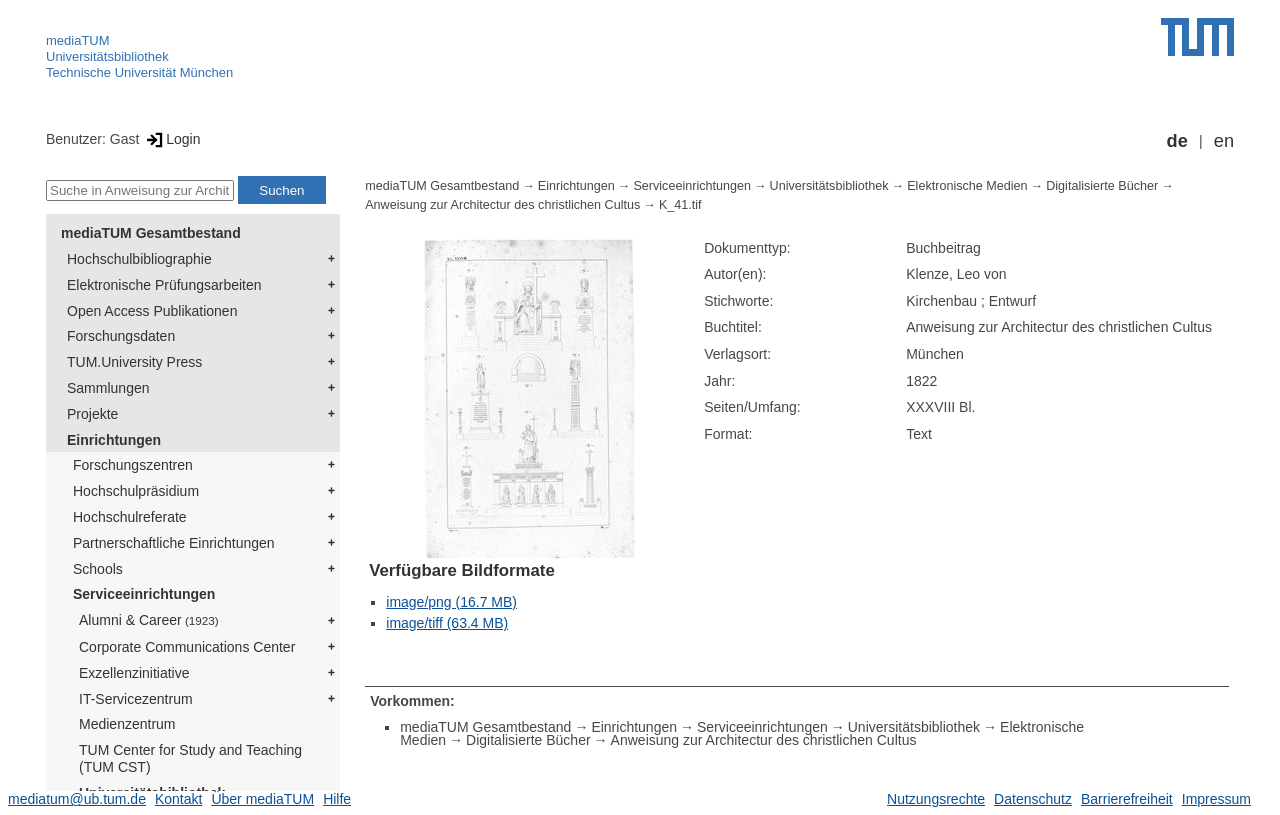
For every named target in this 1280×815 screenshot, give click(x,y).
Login (171, 139)
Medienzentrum (127, 724)
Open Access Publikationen (152, 311)
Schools (98, 569)
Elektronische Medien (967, 186)
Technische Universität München (139, 72)
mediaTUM (78, 40)
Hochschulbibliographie (139, 259)
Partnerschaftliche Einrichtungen (174, 543)
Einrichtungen (114, 440)
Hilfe (337, 799)
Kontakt (178, 799)
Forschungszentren (133, 465)
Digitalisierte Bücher (1102, 186)
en (1224, 141)
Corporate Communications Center (187, 647)
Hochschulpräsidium (136, 491)
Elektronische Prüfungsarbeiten (164, 285)
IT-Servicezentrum (136, 699)
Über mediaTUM (262, 799)
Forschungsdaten (121, 336)
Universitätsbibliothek (107, 56)
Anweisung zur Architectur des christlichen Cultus (502, 205)
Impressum (1216, 799)
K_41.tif (680, 205)
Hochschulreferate (130, 517)
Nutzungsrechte (936, 799)
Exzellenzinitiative (134, 673)
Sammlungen (108, 388)
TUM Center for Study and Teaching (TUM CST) (190, 758)
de (1177, 141)
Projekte (92, 414)
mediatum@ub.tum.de (77, 799)
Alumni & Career (149, 620)
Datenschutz (1033, 799)
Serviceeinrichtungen (144, 594)
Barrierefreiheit (1127, 799)
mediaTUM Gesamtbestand (151, 233)
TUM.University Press (134, 362)
